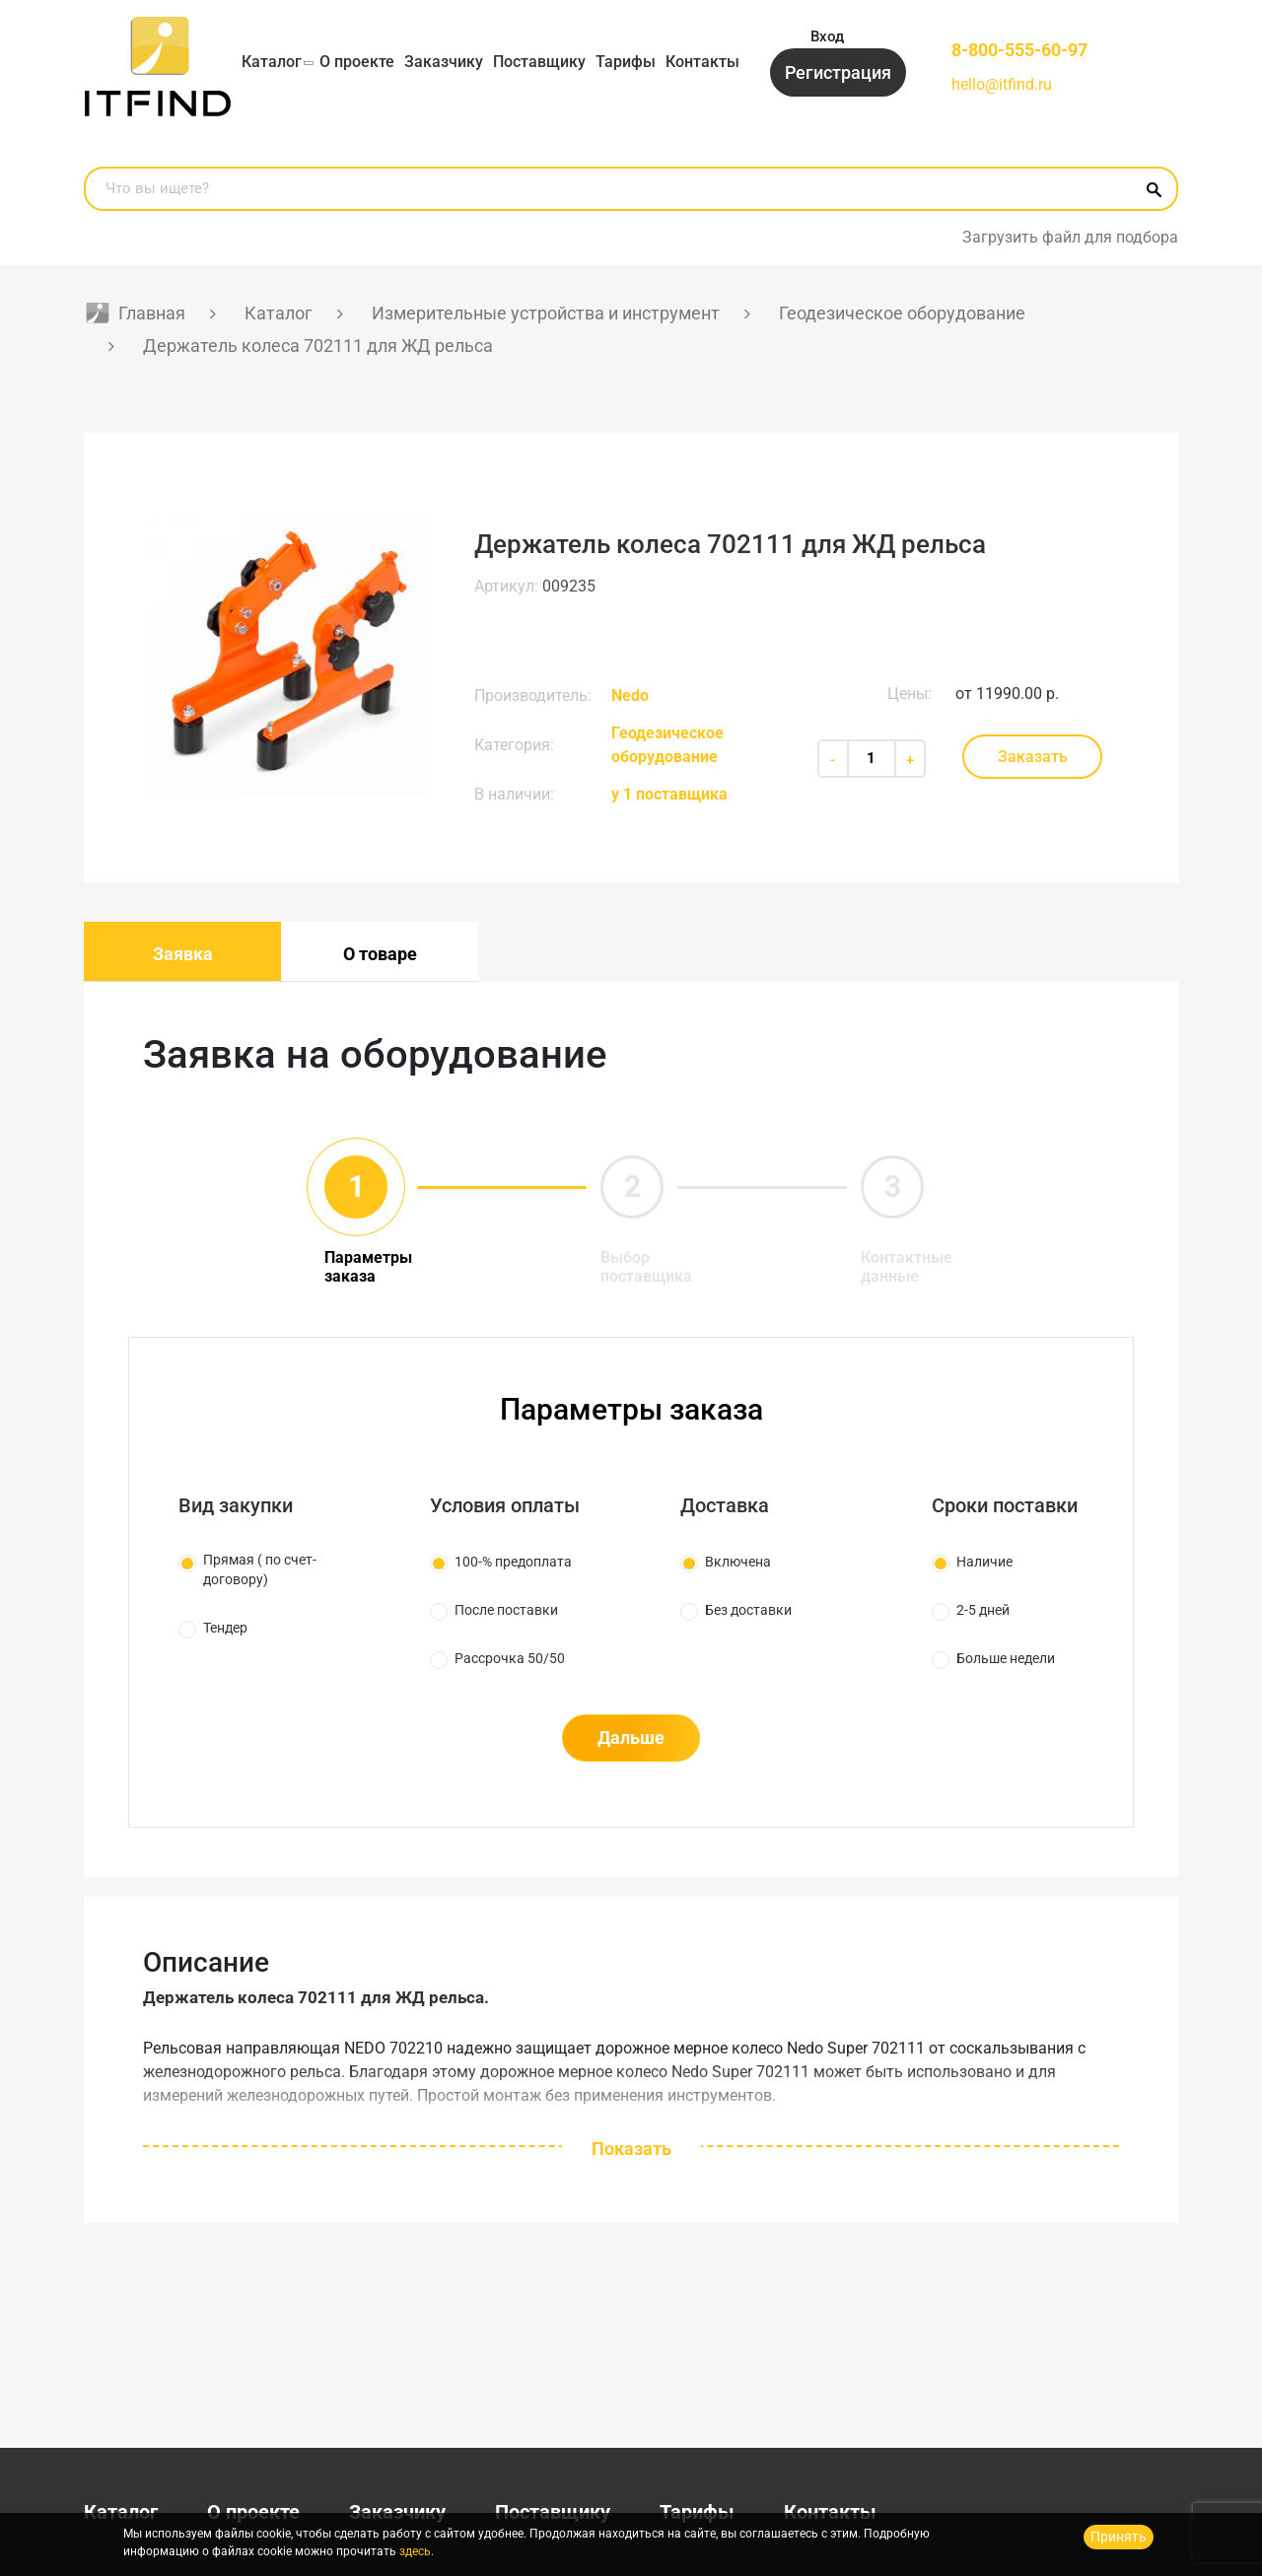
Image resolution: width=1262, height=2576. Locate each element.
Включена (738, 1561)
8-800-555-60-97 (1019, 49)
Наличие (984, 1561)
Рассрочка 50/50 (510, 1658)
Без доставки (748, 1610)
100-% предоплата (513, 1561)
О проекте (356, 61)
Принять (1118, 2536)
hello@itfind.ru (1001, 84)
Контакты (702, 61)
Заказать (1033, 756)
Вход (827, 36)
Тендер (225, 1628)
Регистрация (838, 72)
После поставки (506, 1610)
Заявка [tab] (183, 953)
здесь (415, 2551)
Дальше (631, 1737)
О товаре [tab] (380, 953)
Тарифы (626, 61)
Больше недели (1005, 1658)
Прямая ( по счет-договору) (259, 1569)
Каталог (272, 61)
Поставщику (539, 61)
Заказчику (443, 61)
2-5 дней (983, 1610)
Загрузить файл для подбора (1070, 237)
